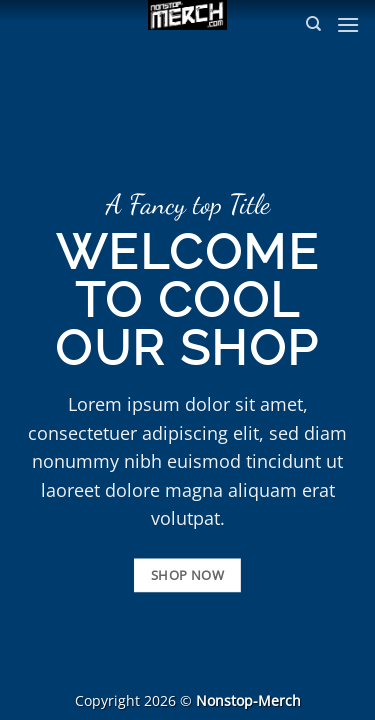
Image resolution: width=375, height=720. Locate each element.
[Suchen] (313, 24)
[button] (348, 24)
